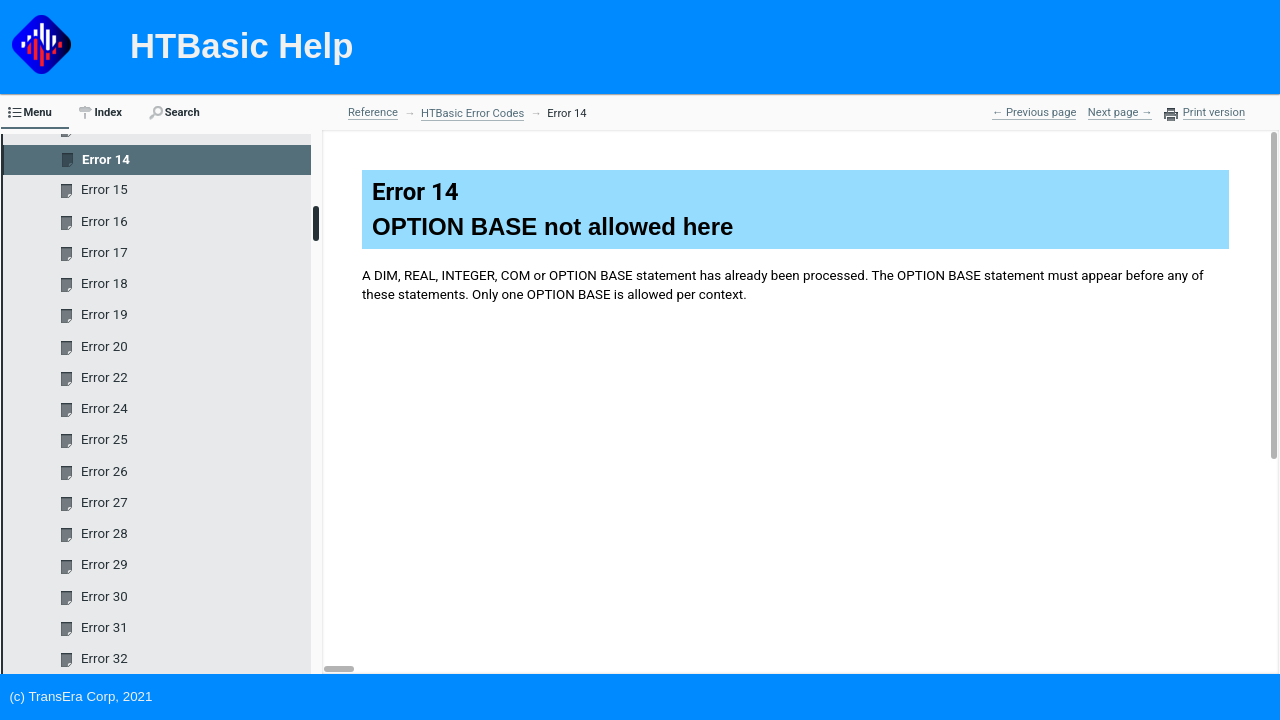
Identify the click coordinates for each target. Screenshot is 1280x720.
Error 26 (104, 471)
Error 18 (104, 283)
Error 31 (104, 627)
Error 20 (104, 346)
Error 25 (104, 439)
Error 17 (104, 252)
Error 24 (104, 408)
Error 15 (104, 189)
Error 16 (104, 221)
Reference (373, 112)
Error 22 (104, 377)
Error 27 (104, 502)
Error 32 (104, 658)
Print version (1214, 113)
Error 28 (104, 533)
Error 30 (104, 596)
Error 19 (104, 314)
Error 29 (104, 564)
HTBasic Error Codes (472, 113)
